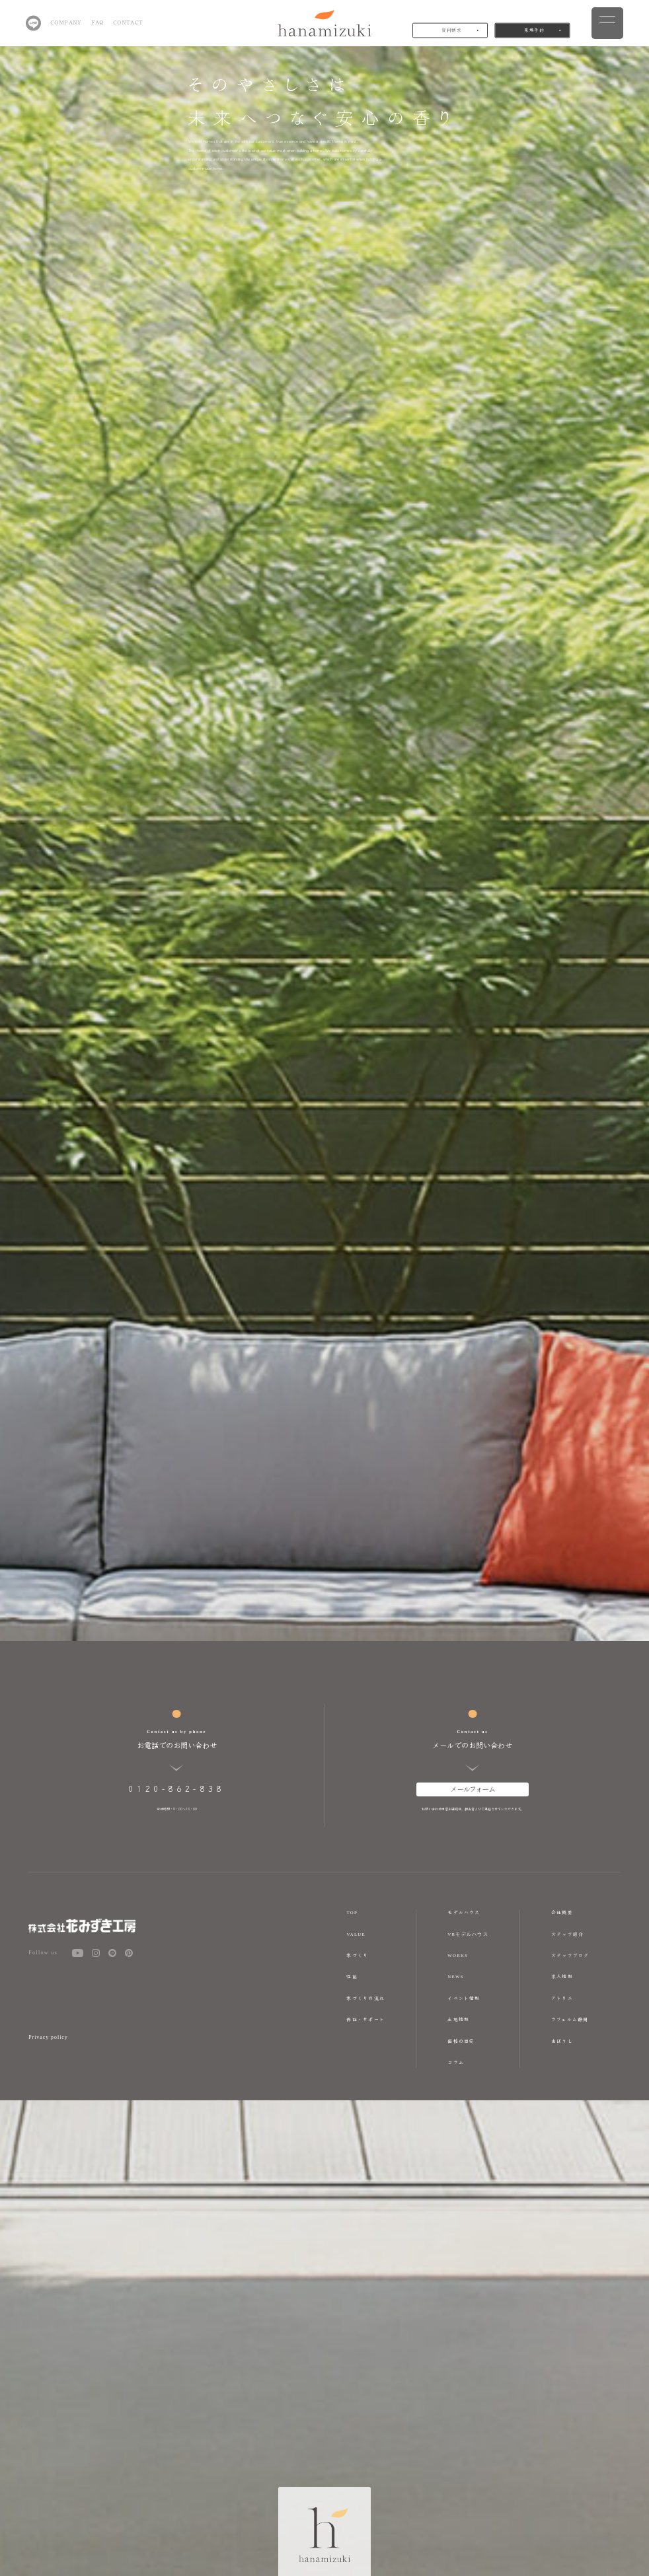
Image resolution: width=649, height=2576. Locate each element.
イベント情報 (463, 1998)
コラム (455, 2062)
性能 (351, 1976)
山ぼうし (562, 2041)
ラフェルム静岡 (570, 2019)
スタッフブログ (570, 1955)
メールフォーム (472, 1788)
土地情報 (458, 2019)
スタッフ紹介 (567, 1934)
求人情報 (562, 1976)
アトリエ (562, 1998)
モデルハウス (463, 1912)
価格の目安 (461, 2041)
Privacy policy (48, 2037)
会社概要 (562, 1912)
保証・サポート (365, 2019)
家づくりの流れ (365, 1998)
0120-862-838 (176, 1788)
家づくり (357, 1955)
